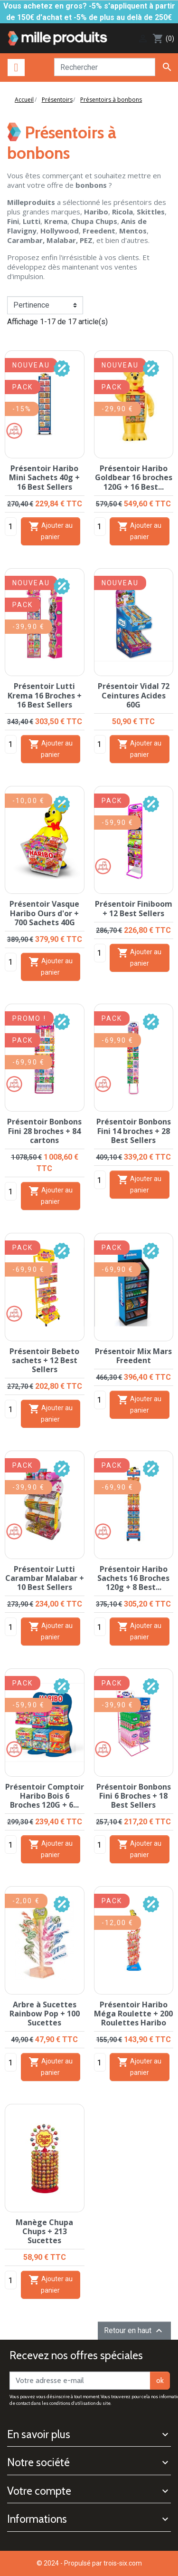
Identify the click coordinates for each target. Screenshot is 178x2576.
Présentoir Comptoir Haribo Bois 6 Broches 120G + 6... (44, 1796)
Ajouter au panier (50, 531)
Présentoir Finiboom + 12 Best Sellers (133, 908)
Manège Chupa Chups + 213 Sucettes (44, 2231)
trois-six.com (122, 2563)
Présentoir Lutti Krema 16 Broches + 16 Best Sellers (45, 695)
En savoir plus (38, 2434)
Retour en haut (134, 2330)
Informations (37, 2519)
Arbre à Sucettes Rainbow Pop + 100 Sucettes (44, 2013)
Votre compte (39, 2491)
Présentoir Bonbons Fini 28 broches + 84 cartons (44, 1130)
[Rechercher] (104, 67)
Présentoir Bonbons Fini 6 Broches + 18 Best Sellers (133, 1796)
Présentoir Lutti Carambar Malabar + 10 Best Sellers (44, 1578)
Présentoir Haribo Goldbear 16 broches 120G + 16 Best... (133, 477)
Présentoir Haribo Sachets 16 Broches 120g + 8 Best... (133, 1578)
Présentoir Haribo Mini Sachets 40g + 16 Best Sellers (44, 477)
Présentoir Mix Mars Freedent (133, 1355)
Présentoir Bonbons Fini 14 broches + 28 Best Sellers (133, 1130)
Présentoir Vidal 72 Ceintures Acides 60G (133, 695)
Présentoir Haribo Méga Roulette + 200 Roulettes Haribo (133, 2013)
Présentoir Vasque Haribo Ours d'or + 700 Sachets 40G (44, 913)
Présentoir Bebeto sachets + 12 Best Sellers (44, 1360)
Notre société (38, 2462)
